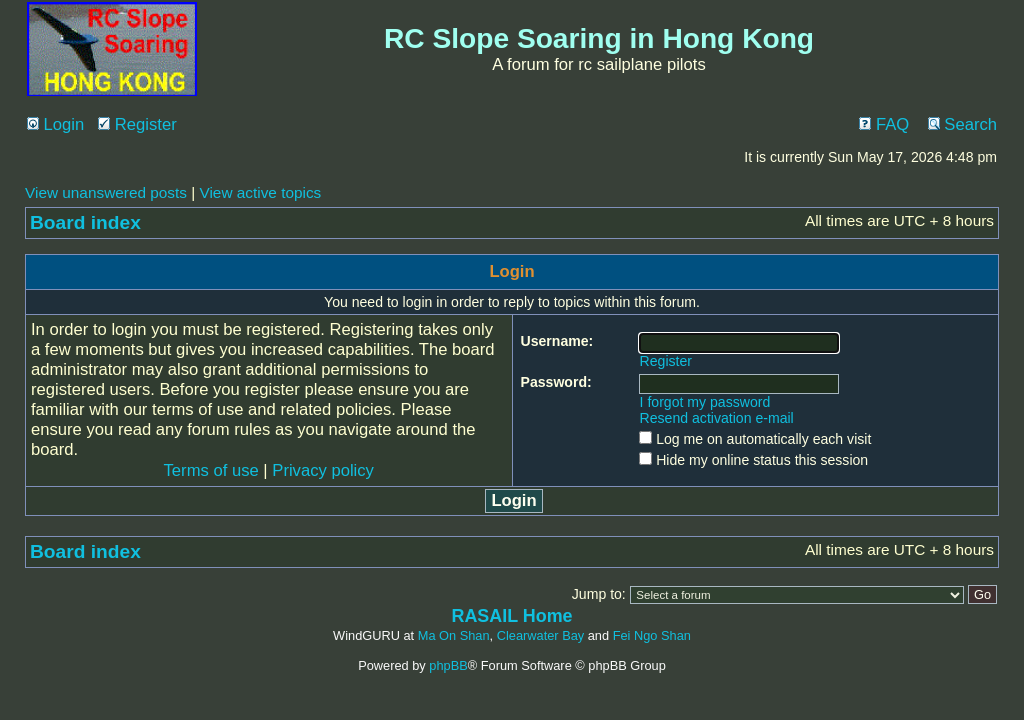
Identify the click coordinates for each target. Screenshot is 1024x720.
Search (962, 124)
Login (55, 124)
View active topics (260, 192)
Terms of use (211, 470)
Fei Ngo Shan (652, 635)
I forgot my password (705, 402)
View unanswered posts (106, 192)
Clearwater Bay (540, 635)
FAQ (884, 124)
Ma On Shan (454, 635)
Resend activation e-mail (717, 418)
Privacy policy (323, 470)
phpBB (448, 665)
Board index (85, 222)
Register (137, 124)
